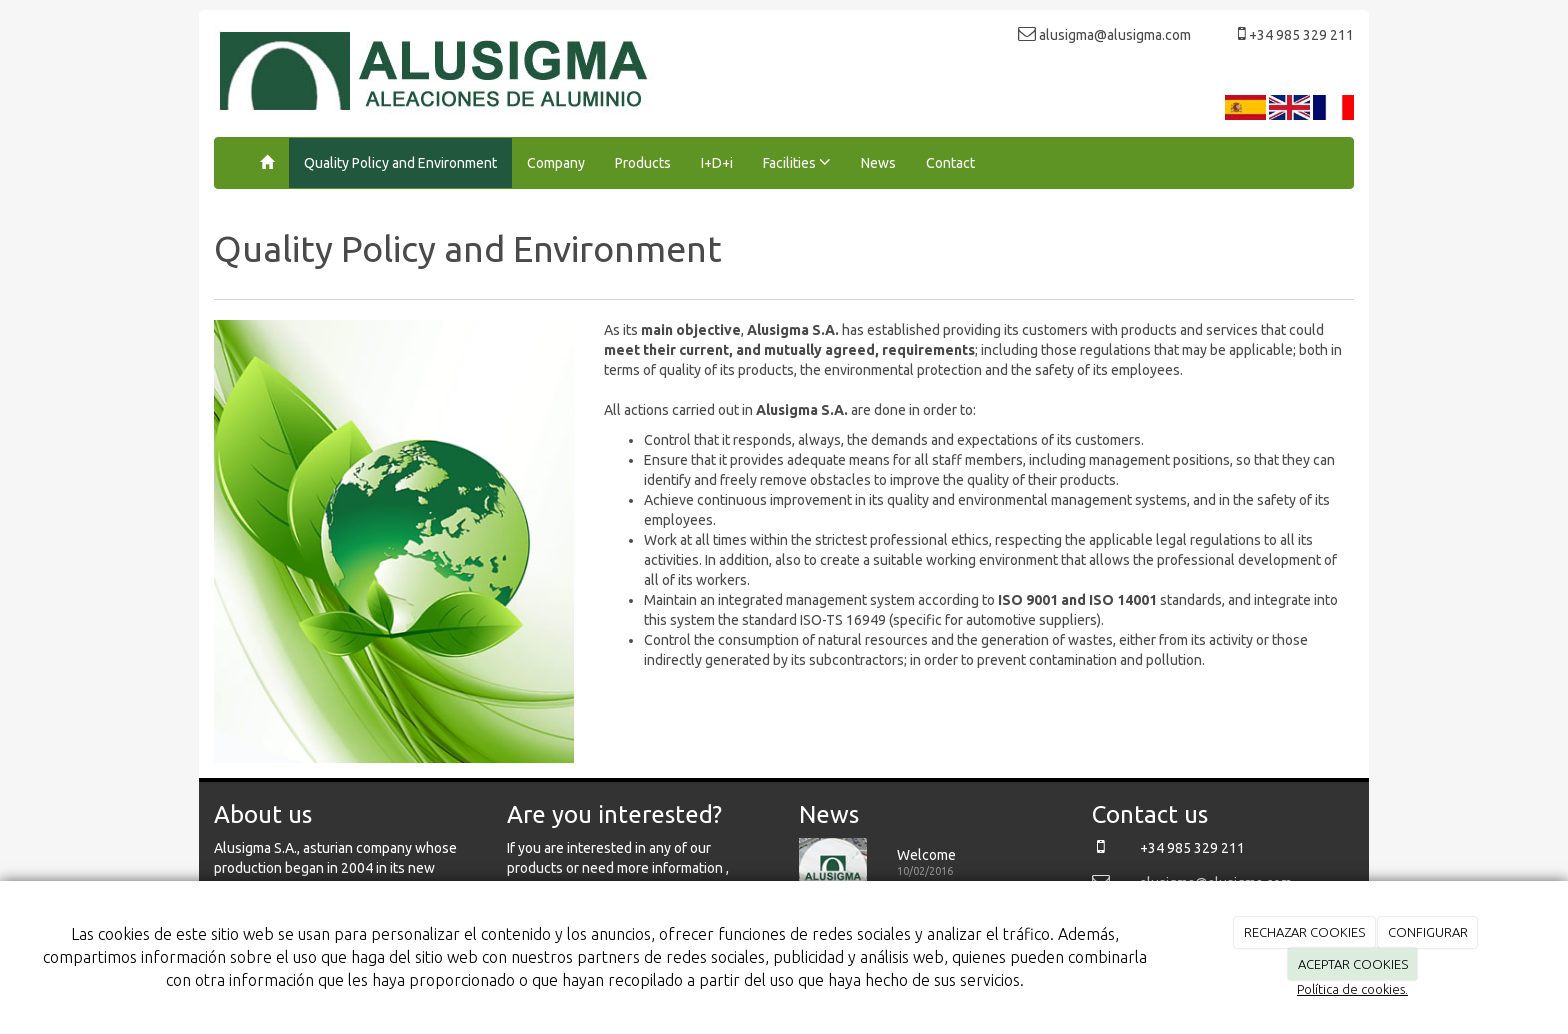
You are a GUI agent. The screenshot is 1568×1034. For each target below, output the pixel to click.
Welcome (926, 855)
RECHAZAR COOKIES (1304, 932)
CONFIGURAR (1428, 932)
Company (556, 163)
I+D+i (717, 163)
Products (643, 163)
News (878, 163)
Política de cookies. (1352, 989)
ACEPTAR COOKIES (1353, 964)
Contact (950, 163)
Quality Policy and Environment (400, 163)
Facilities (797, 162)
